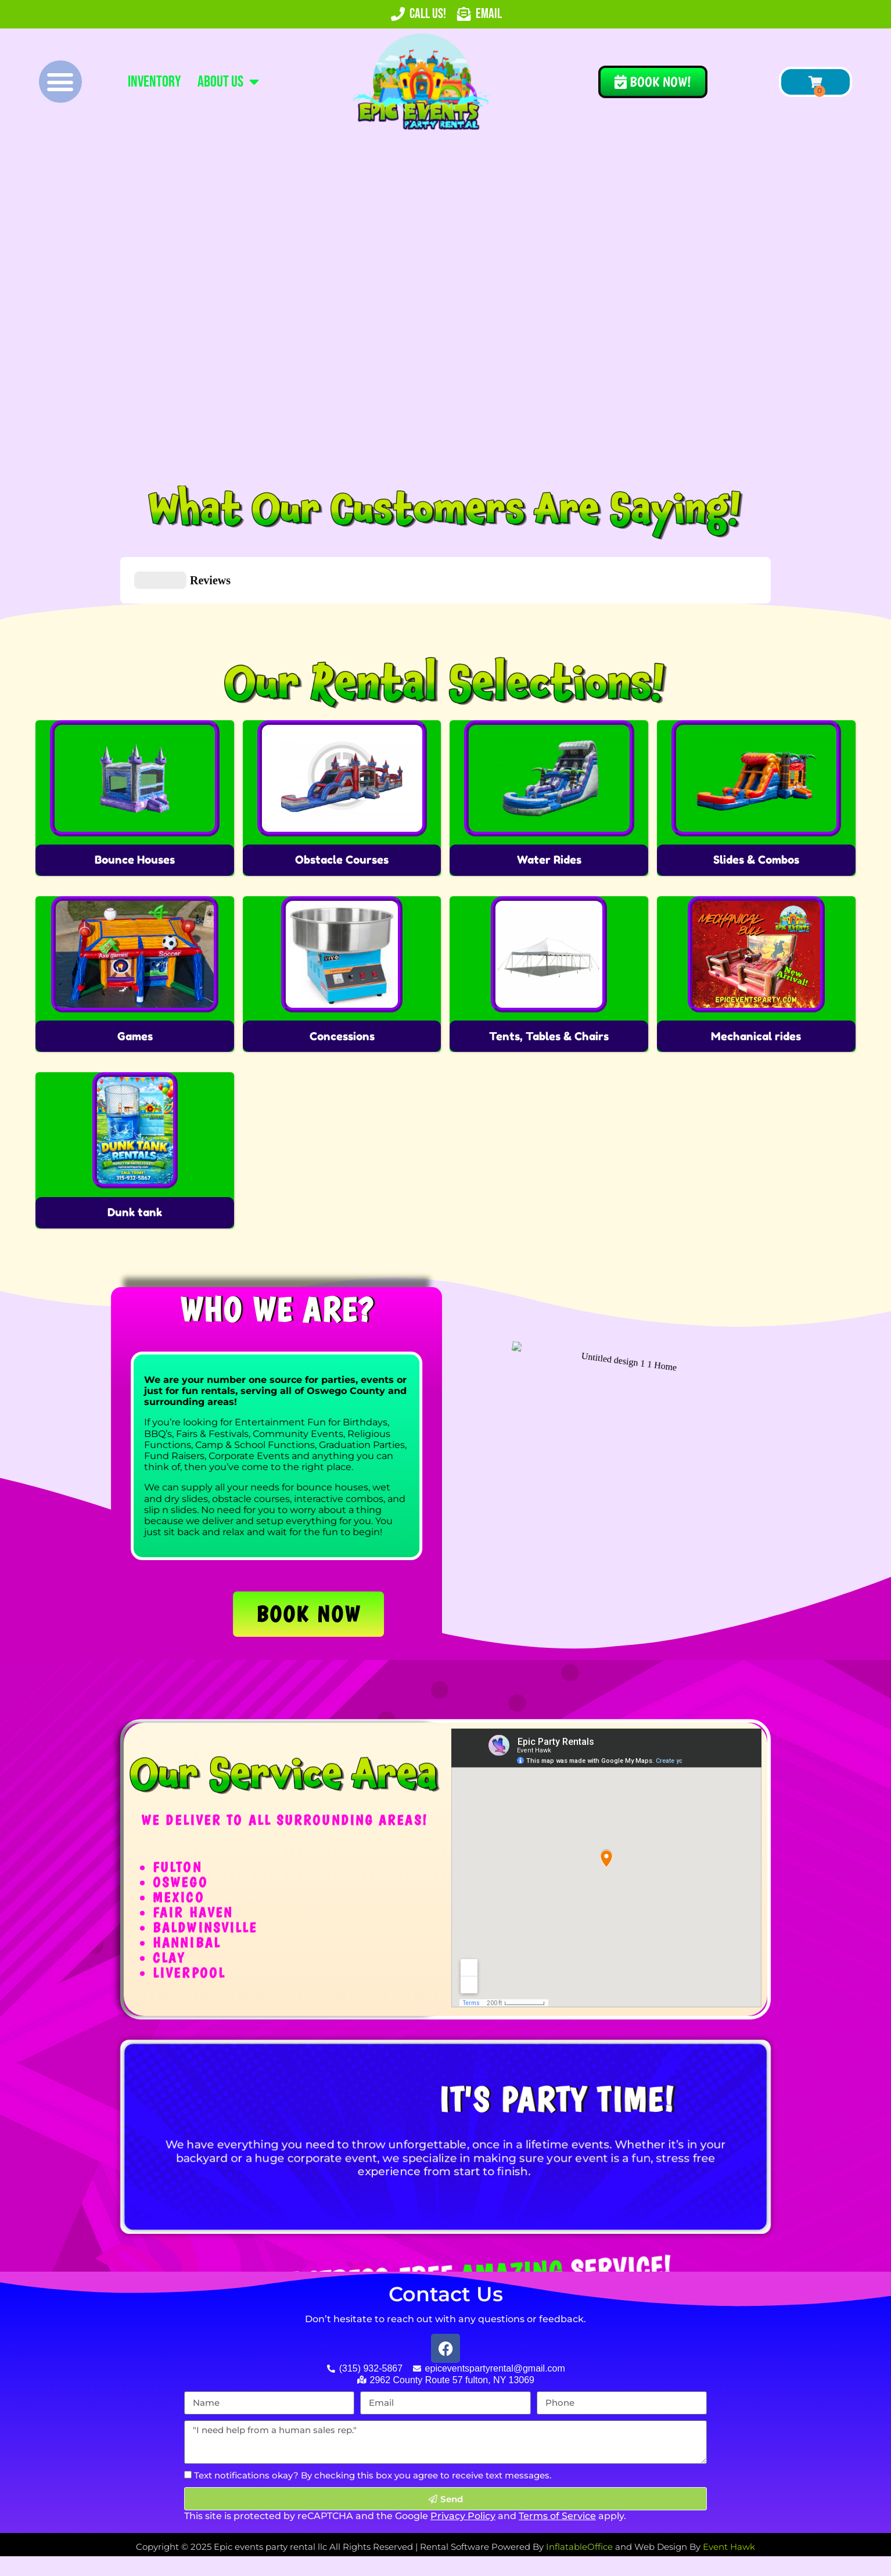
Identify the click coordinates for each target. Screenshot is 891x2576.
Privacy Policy (462, 2457)
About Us (228, 81)
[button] (60, 81)
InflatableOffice (579, 2488)
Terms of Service (557, 2457)
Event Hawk (729, 2488)
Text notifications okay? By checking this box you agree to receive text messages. (372, 2417)
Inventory (154, 82)
